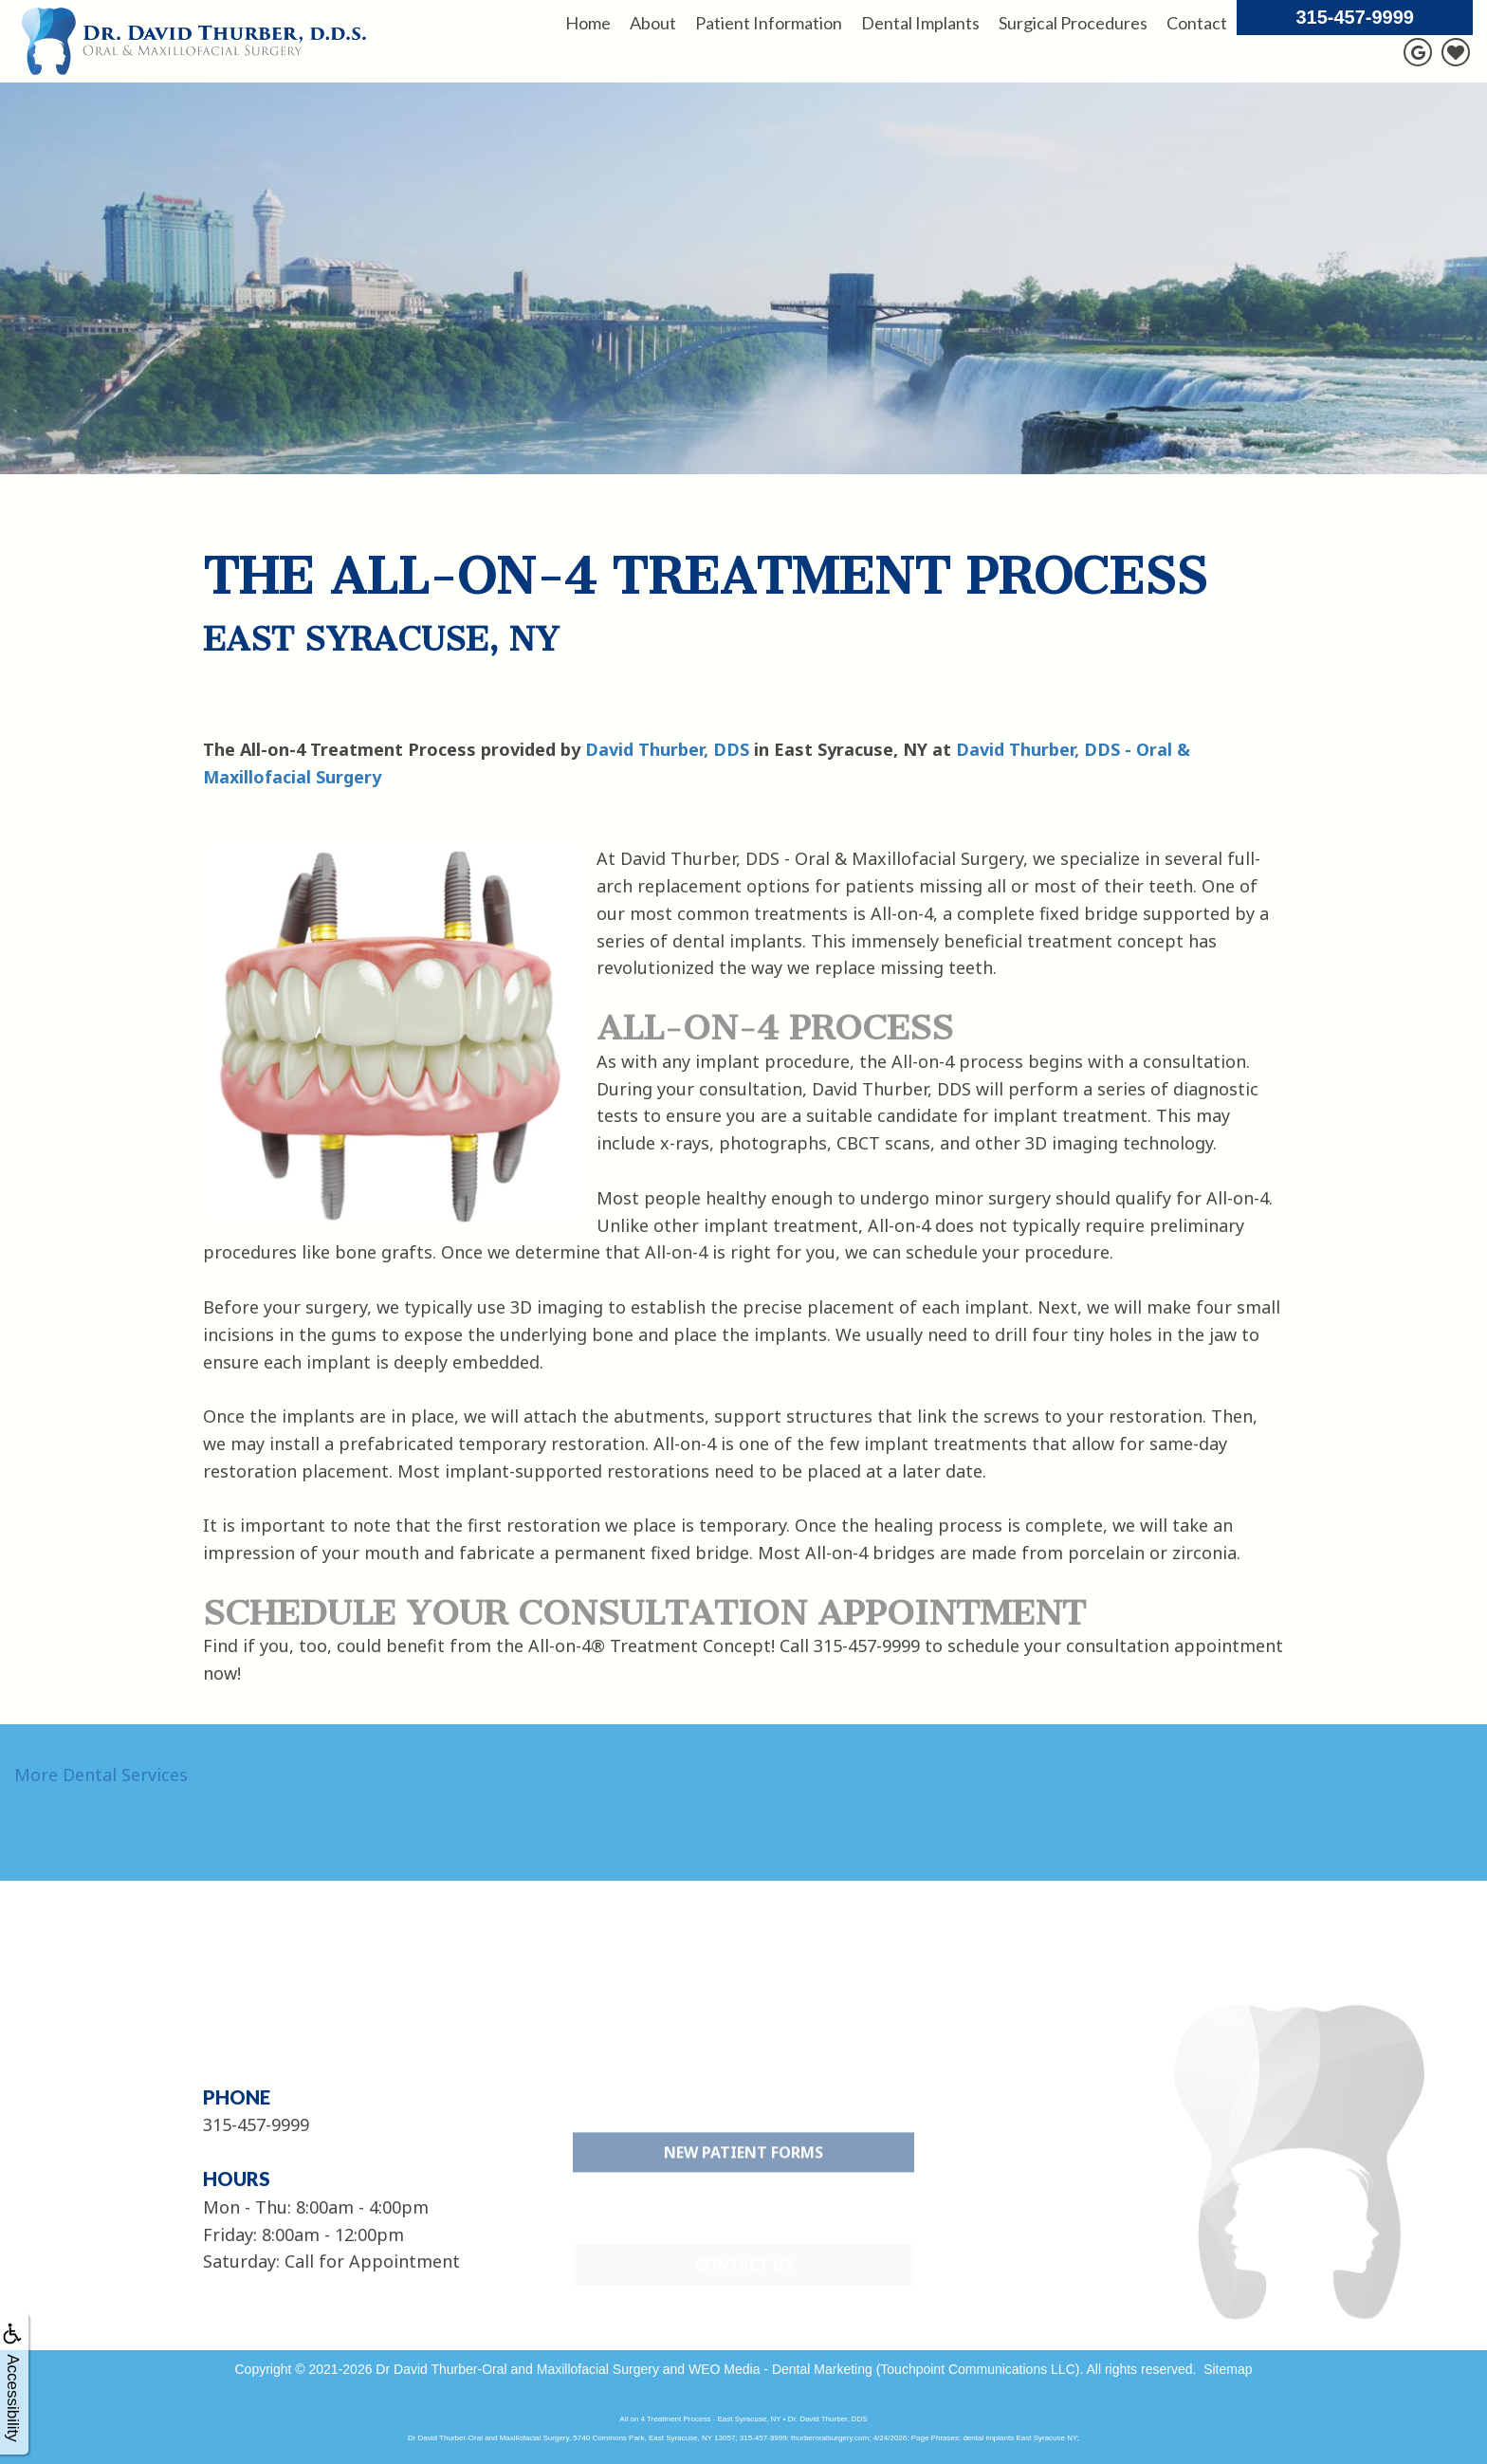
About (653, 22)
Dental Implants (920, 22)
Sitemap (1227, 2369)
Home (588, 22)
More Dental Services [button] (101, 1774)
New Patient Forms (743, 2194)
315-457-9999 (1354, 17)
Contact (1196, 22)
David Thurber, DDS (667, 749)
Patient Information (768, 22)
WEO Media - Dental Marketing (780, 2369)
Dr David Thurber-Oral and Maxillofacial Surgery (517, 2369)
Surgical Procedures (1073, 22)
